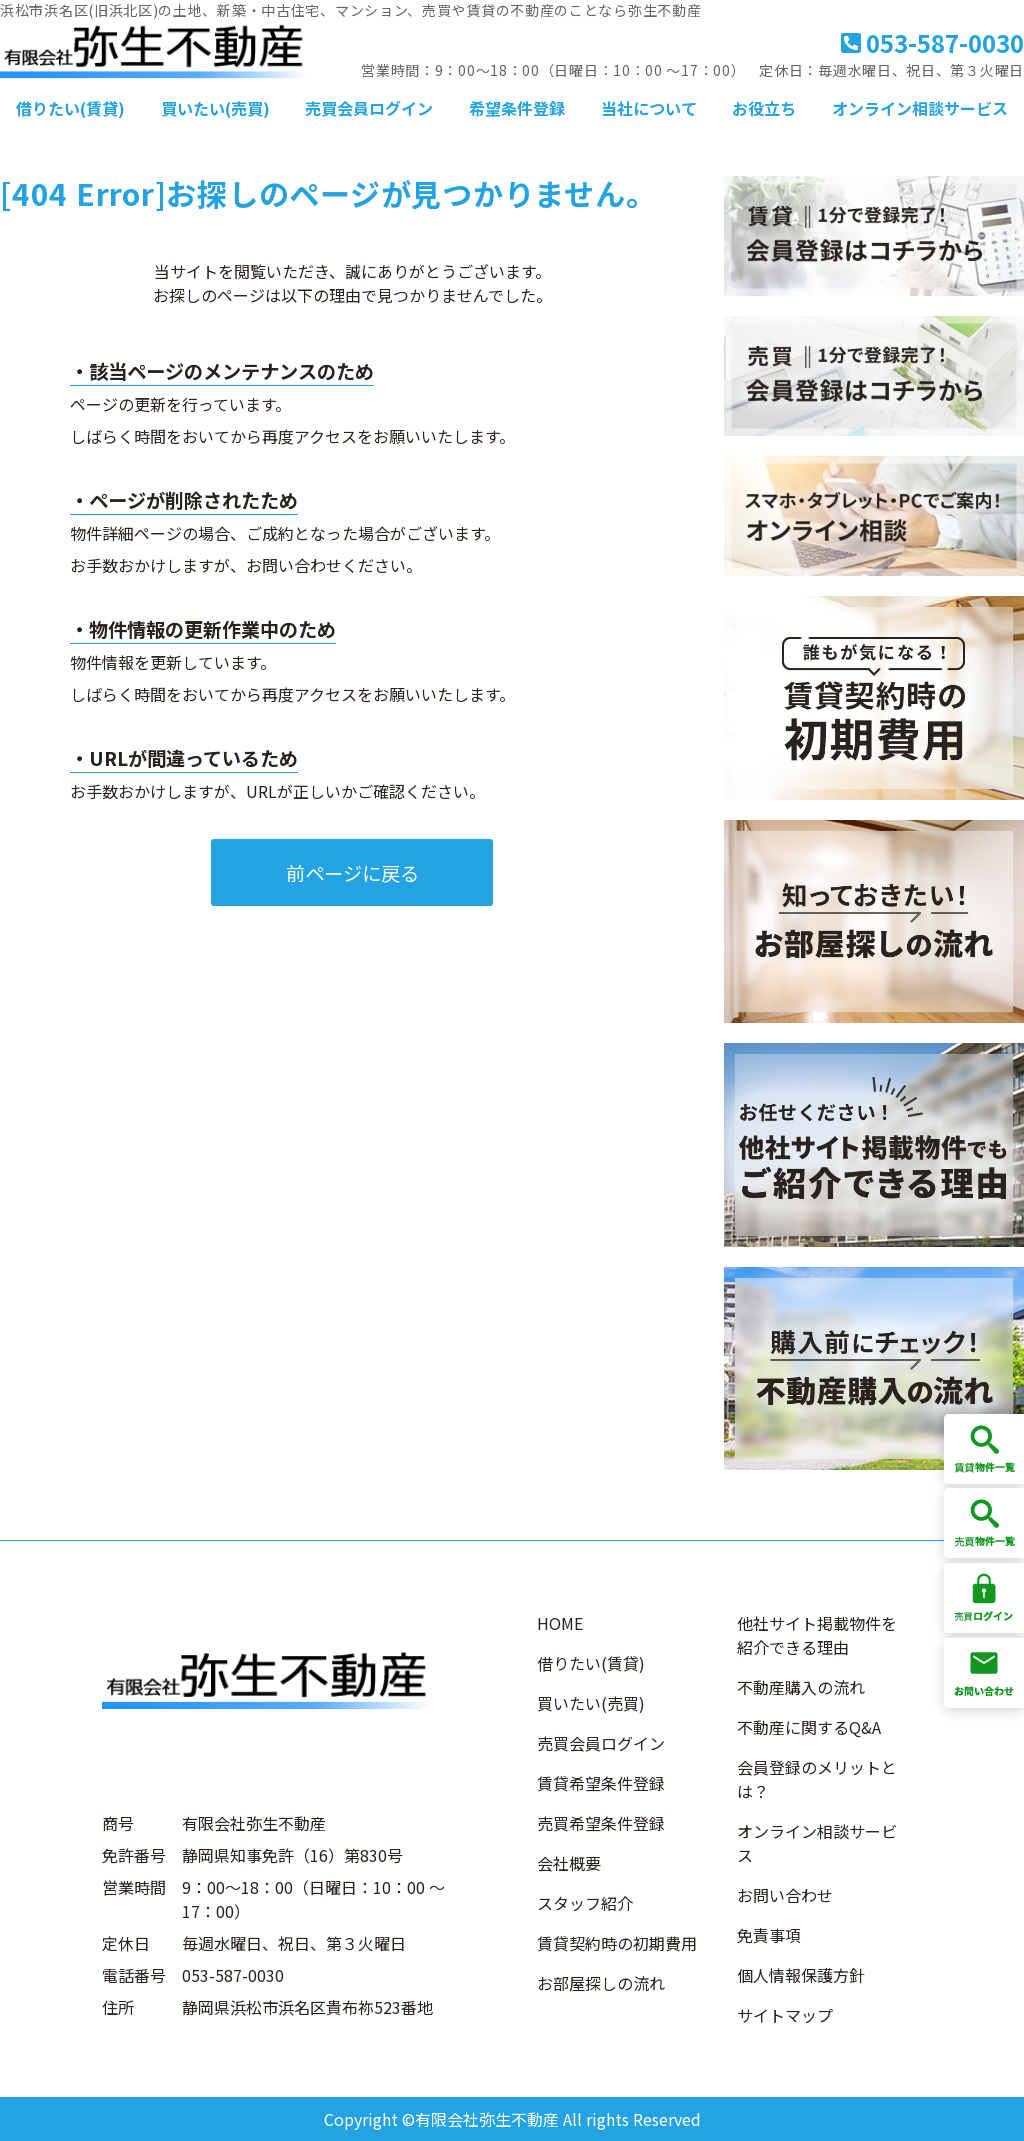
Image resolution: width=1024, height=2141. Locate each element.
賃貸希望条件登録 (601, 1783)
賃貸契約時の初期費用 (617, 1943)
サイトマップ (785, 2015)
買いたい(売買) (215, 108)
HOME (560, 1623)
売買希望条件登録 (601, 1823)
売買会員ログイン (369, 108)
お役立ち (764, 108)
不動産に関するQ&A (809, 1727)
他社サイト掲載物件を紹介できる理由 (817, 1635)
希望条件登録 (517, 108)
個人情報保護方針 (801, 1975)
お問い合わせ (785, 1895)
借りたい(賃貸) (70, 108)
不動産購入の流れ (801, 1687)
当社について (649, 108)
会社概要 (569, 1863)
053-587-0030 (932, 42)
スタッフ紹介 (585, 1903)
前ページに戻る (352, 873)
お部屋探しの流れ (601, 1983)
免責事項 (769, 1935)
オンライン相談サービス (920, 108)
